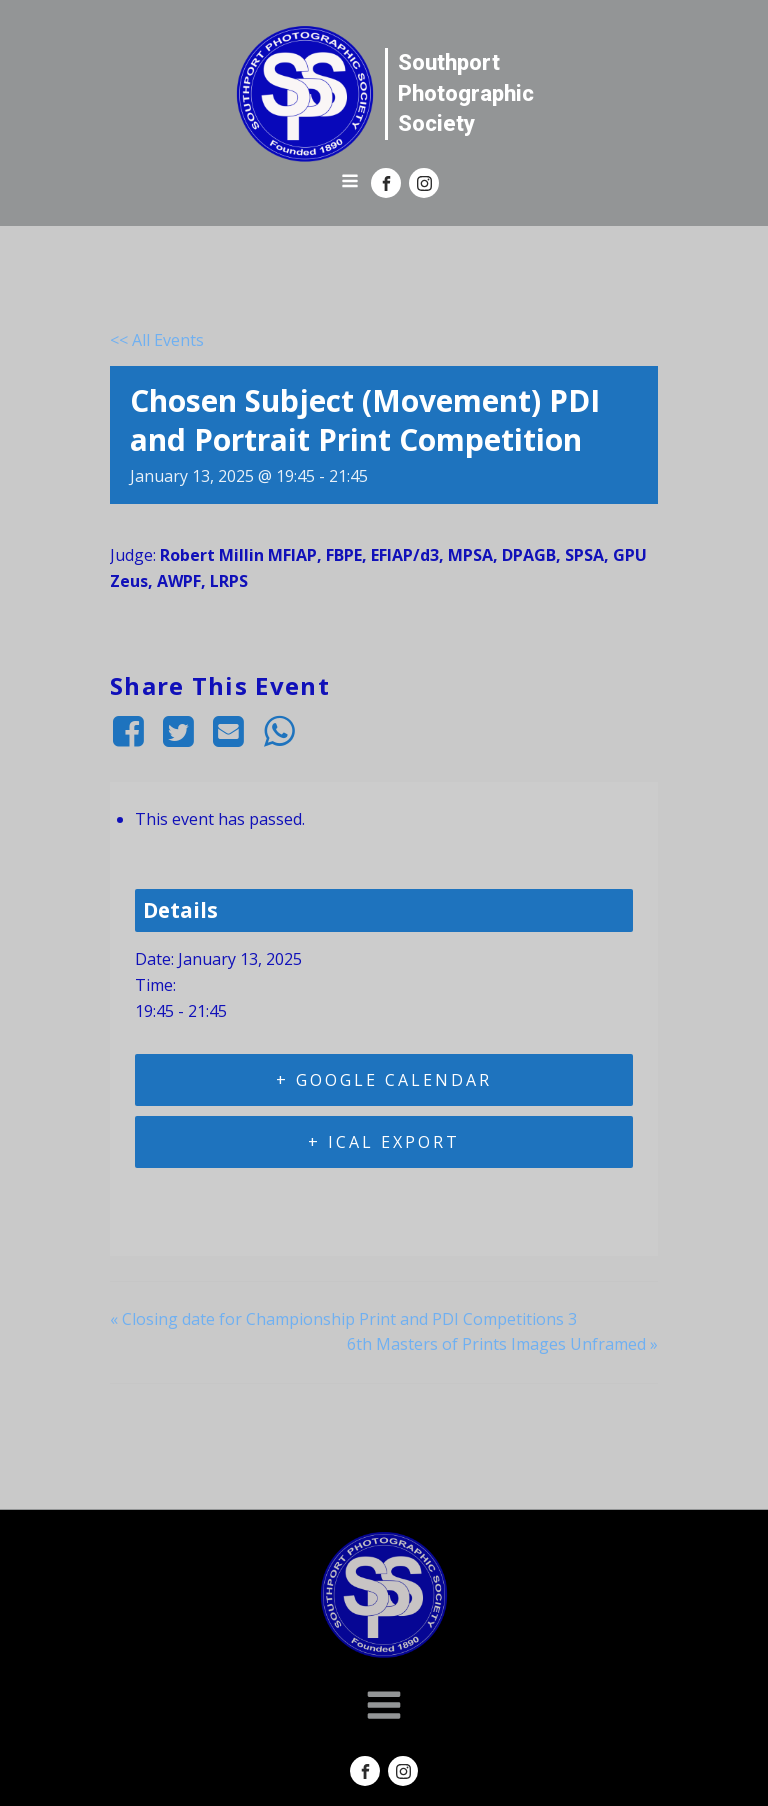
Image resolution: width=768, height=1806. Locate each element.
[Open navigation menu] (350, 183)
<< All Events (157, 340)
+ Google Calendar (384, 1080)
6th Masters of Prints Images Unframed (502, 1344)
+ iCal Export (384, 1142)
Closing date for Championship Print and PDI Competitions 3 (343, 1319)
